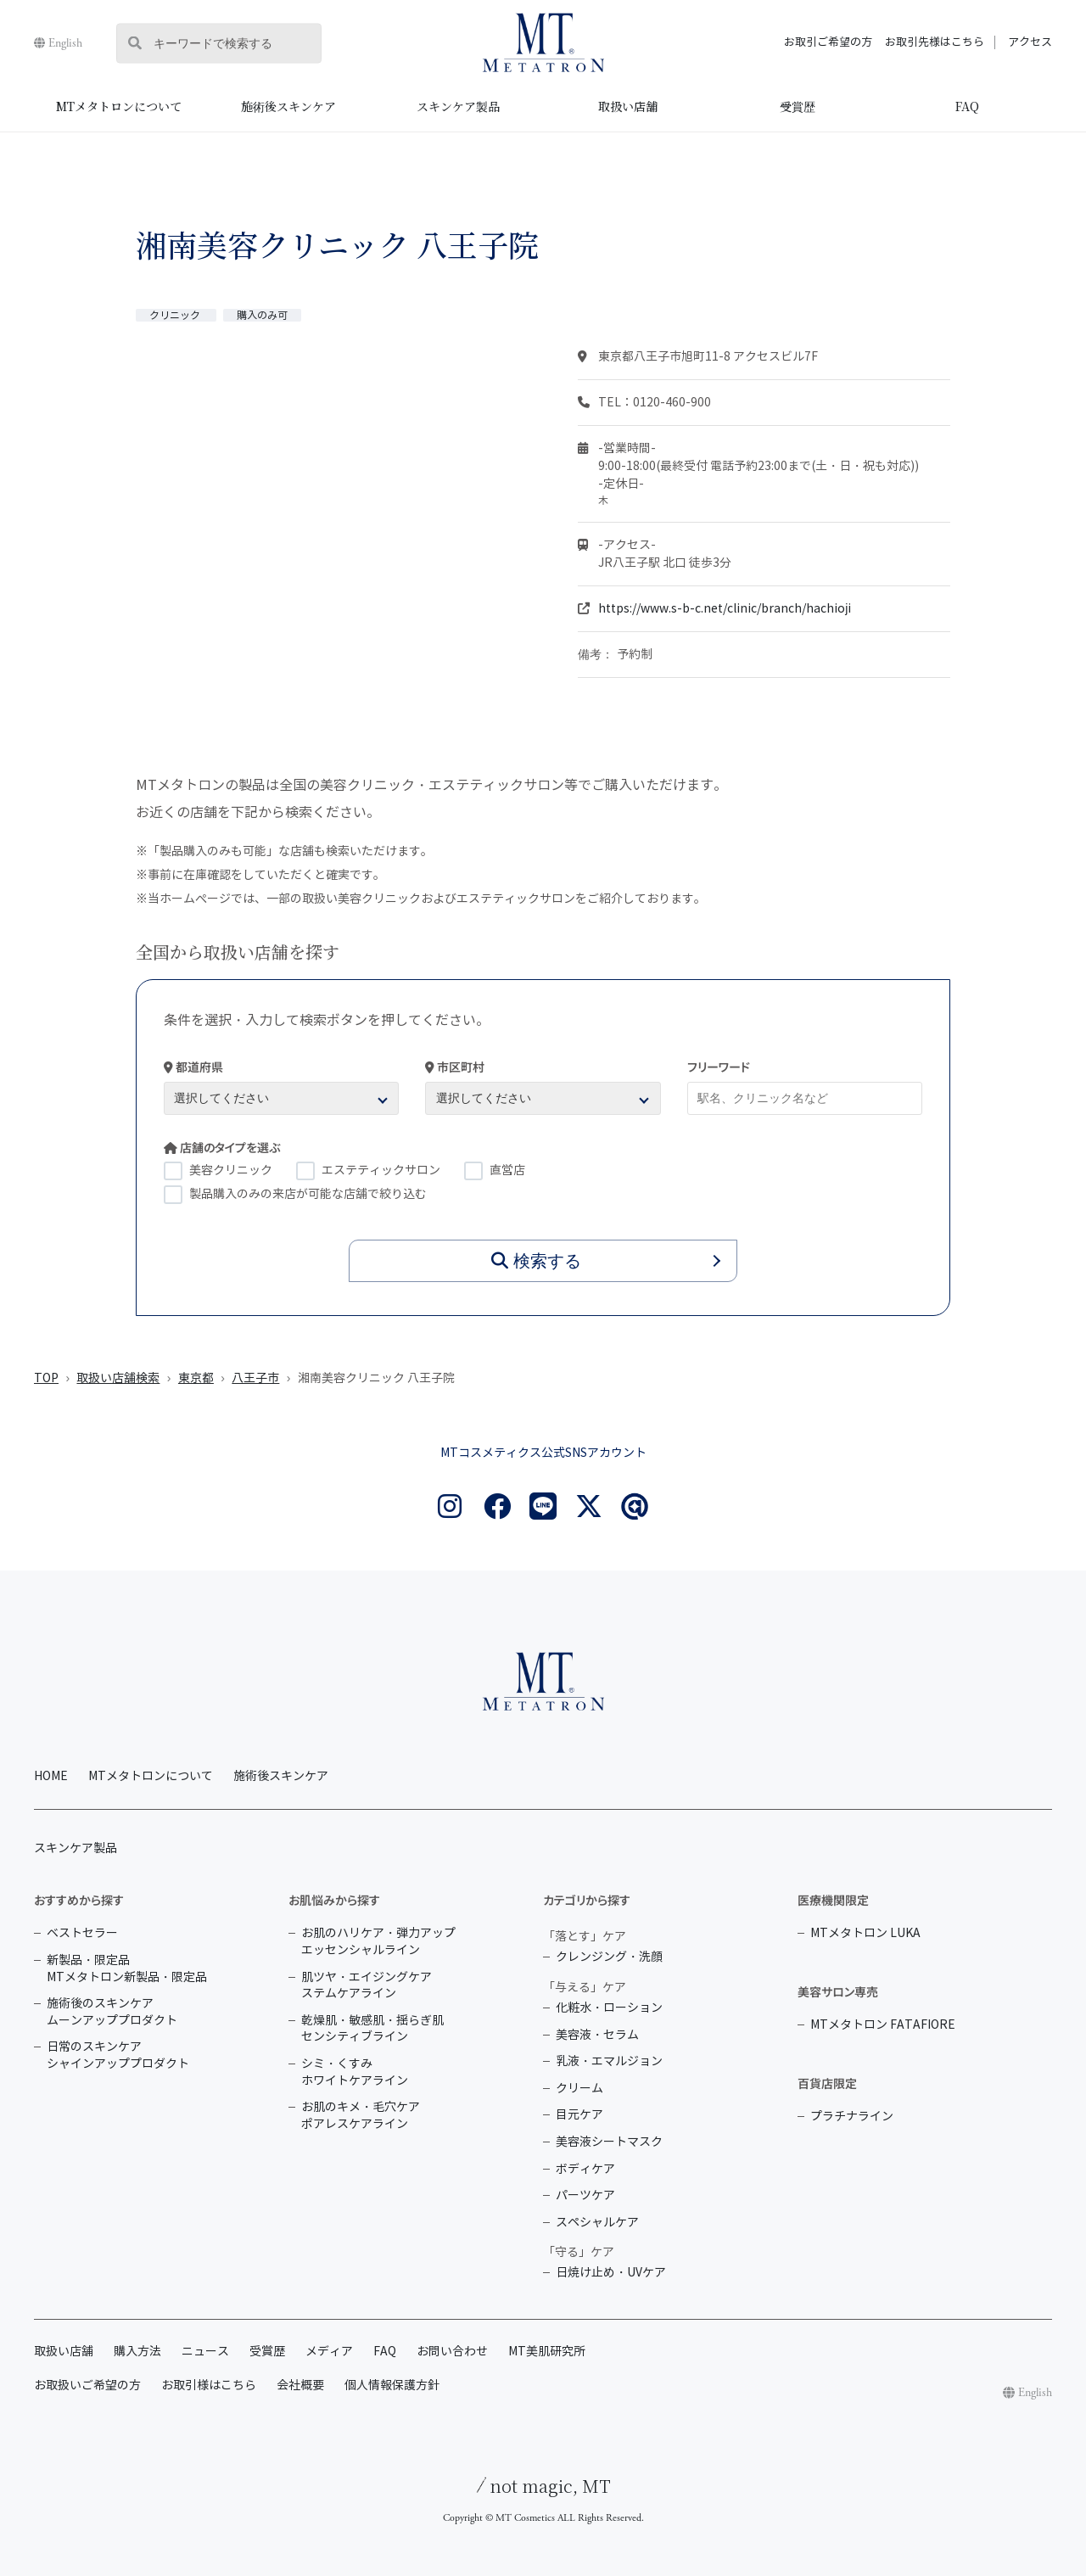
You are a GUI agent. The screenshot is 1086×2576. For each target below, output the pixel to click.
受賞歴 (797, 106)
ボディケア (585, 2169)
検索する (536, 1261)
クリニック (176, 315)
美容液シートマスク (609, 2142)
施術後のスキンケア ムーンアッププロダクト (112, 2012)
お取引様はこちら (208, 2385)
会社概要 (300, 2385)
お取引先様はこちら (934, 42)
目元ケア (579, 2115)
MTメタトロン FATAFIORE (882, 2025)
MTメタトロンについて (119, 106)
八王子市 (255, 1378)
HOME (51, 1776)
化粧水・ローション (609, 2008)
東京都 (196, 1378)
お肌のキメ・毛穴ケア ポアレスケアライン (360, 2115)
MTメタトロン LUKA (865, 1933)
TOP (46, 1378)
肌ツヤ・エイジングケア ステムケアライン (366, 1986)
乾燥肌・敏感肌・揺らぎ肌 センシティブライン (372, 2029)
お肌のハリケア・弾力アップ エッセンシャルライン (378, 1941)
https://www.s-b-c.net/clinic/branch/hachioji (724, 609)
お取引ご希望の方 (828, 42)
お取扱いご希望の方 (87, 2385)
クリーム (579, 2088)
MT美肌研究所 (546, 2351)
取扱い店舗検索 (118, 1378)
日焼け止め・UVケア (611, 2272)
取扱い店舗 (628, 106)
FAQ (967, 106)
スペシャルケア (597, 2222)
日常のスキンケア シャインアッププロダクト (118, 2055)
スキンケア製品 (458, 106)
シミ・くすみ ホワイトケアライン (354, 2072)
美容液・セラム (597, 2035)
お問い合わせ (452, 2351)
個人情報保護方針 (391, 2385)
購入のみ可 (262, 315)
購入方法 (137, 2351)
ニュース (205, 2351)
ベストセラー (82, 1933)
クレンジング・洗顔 (609, 1957)
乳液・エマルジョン (609, 2061)
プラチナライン (851, 2116)
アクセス (1030, 42)
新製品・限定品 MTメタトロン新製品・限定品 (127, 1969)
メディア (329, 2351)
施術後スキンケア (288, 106)
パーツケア (585, 2195)
